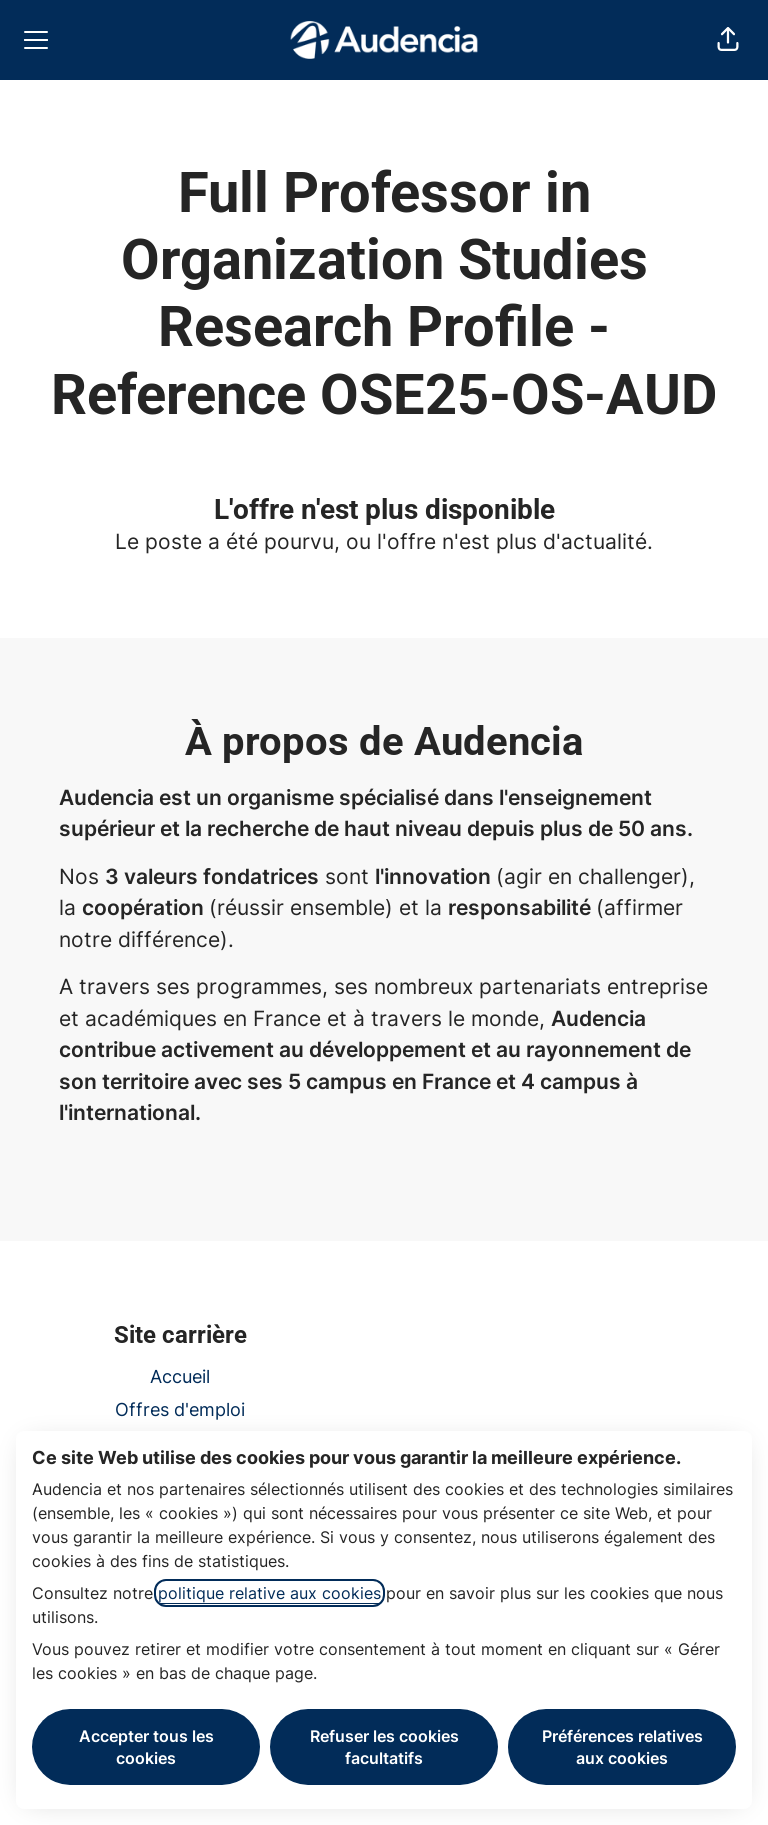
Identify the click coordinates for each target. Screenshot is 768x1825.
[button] (728, 40)
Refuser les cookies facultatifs (384, 1747)
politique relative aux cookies (269, 1593)
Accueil (180, 1376)
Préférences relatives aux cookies (622, 1747)
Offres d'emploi (180, 1409)
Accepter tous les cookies (146, 1747)
